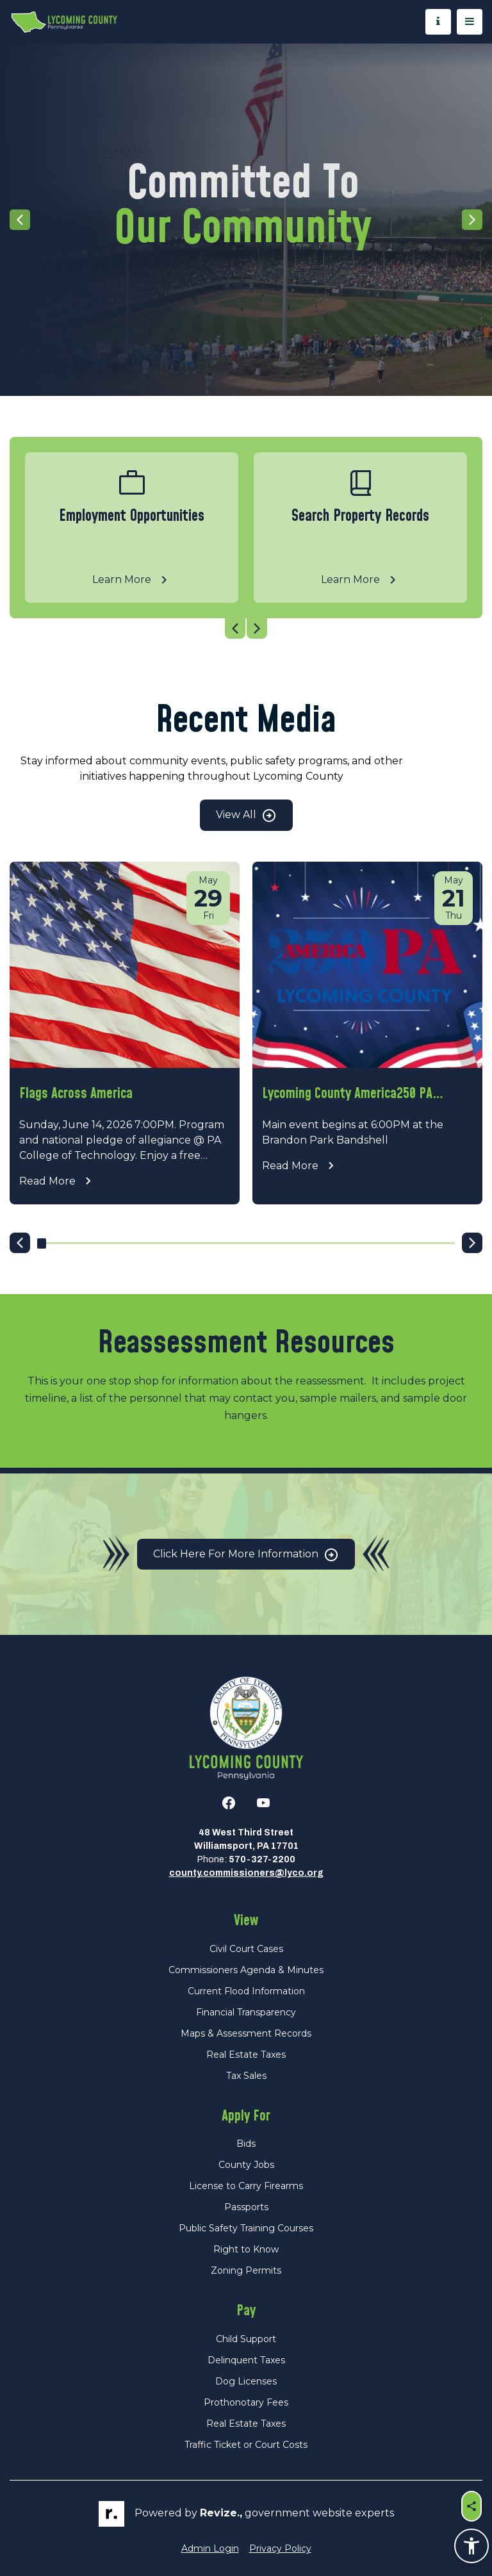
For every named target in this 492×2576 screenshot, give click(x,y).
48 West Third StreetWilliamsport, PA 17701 (246, 1839)
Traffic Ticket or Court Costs (246, 2444)
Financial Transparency (246, 2012)
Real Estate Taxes (246, 2054)
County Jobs (246, 2164)
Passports (246, 2207)
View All (246, 815)
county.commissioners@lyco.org (246, 1873)
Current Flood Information (246, 1991)
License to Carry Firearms (246, 2186)
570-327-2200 (262, 1859)
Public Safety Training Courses (246, 2228)
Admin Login (210, 2548)
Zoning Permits (246, 2270)
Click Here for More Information (246, 1555)
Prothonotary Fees (246, 2402)
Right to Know (246, 2249)
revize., (221, 2513)
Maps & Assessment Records (246, 2033)
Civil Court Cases (246, 1949)
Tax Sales (246, 2075)
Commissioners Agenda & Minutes (246, 1970)
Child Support (246, 2339)
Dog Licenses (246, 2381)
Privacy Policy (280, 2548)
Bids (246, 2143)
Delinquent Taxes (246, 2360)
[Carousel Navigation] (246, 628)
